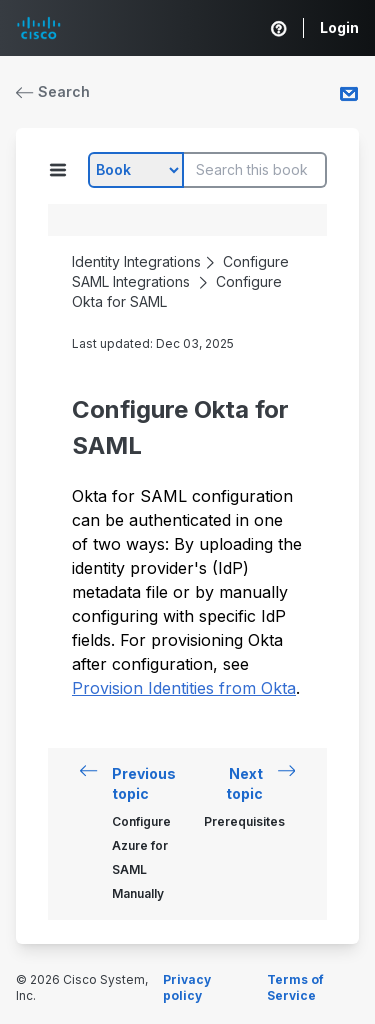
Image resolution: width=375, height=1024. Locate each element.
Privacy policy (187, 987)
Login (339, 27)
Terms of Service (295, 987)
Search (53, 91)
